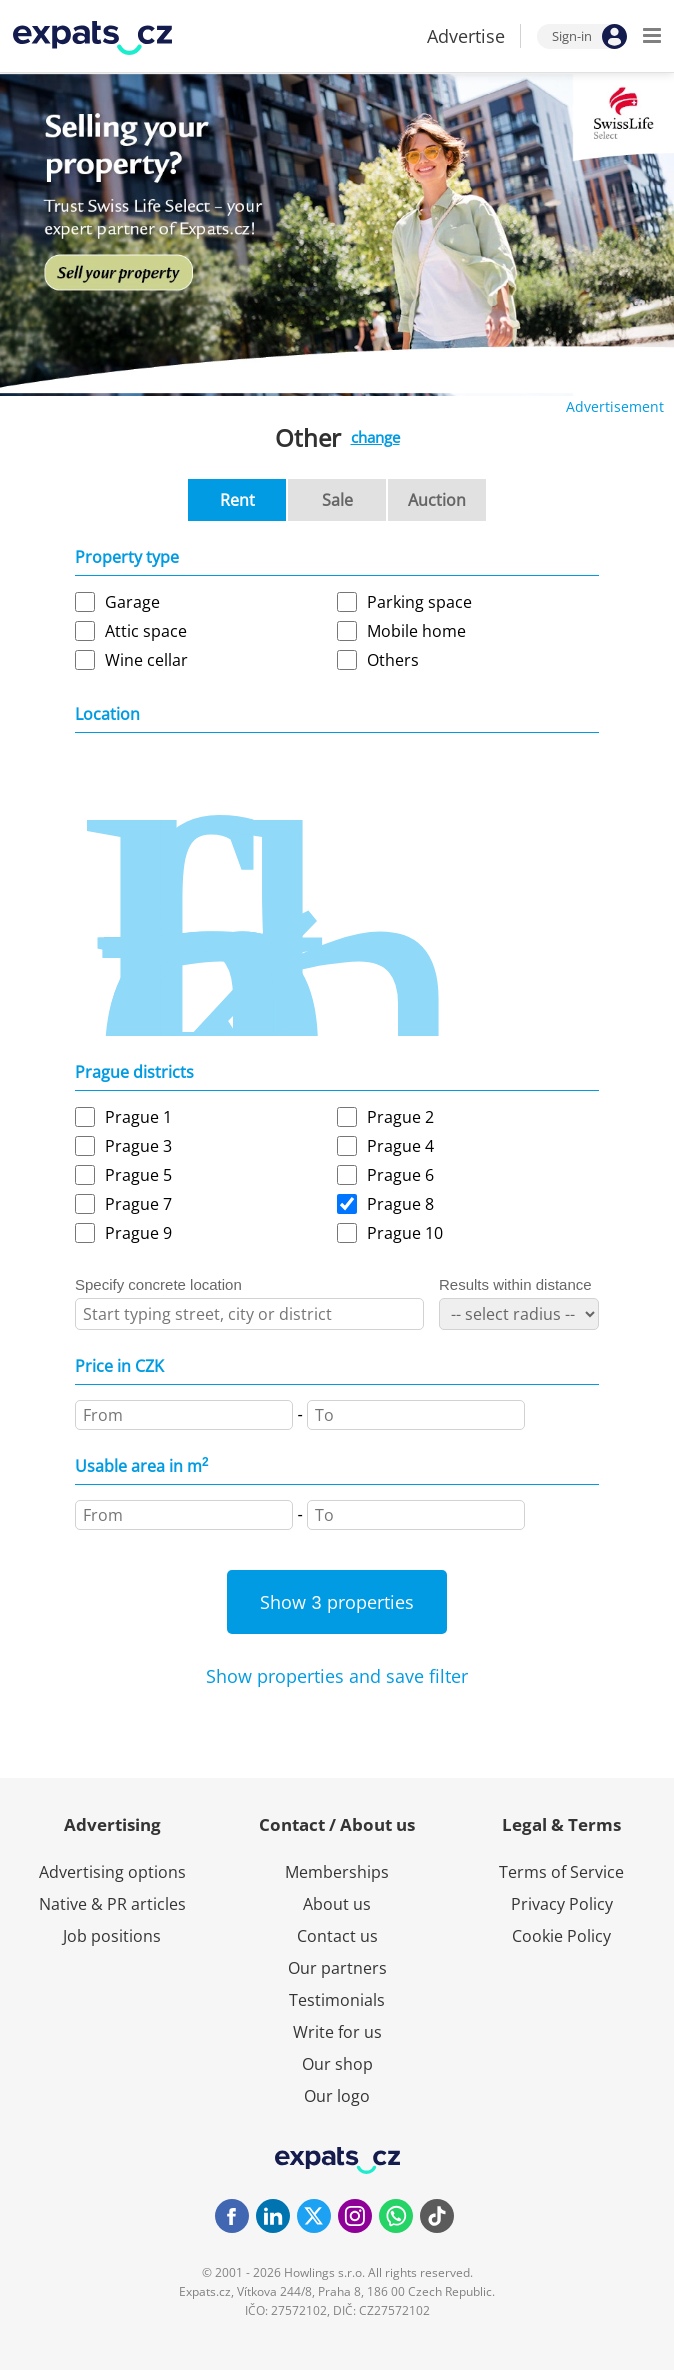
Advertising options (112, 1872)
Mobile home (416, 631)
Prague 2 (400, 1117)
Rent (237, 500)
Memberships (337, 1872)
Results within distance (515, 1284)
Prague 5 (138, 1175)
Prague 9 (138, 1233)
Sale (337, 500)
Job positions (112, 1936)
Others (393, 660)
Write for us (337, 2032)
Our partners (337, 1968)
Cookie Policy (561, 1936)
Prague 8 (400, 1204)
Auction (437, 500)
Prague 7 (138, 1204)
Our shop (337, 2064)
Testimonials (337, 2000)
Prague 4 (400, 1146)
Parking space (419, 602)
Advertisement (615, 406)
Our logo (337, 2096)
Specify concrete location (158, 1284)
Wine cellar (146, 660)
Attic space (146, 631)
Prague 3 (138, 1146)
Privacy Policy (562, 1904)
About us (337, 1904)
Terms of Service (561, 1872)
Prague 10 (405, 1233)
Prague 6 (400, 1175)
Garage (132, 602)
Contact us (337, 1936)
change (375, 437)
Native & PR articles (112, 1904)
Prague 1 (138, 1117)
